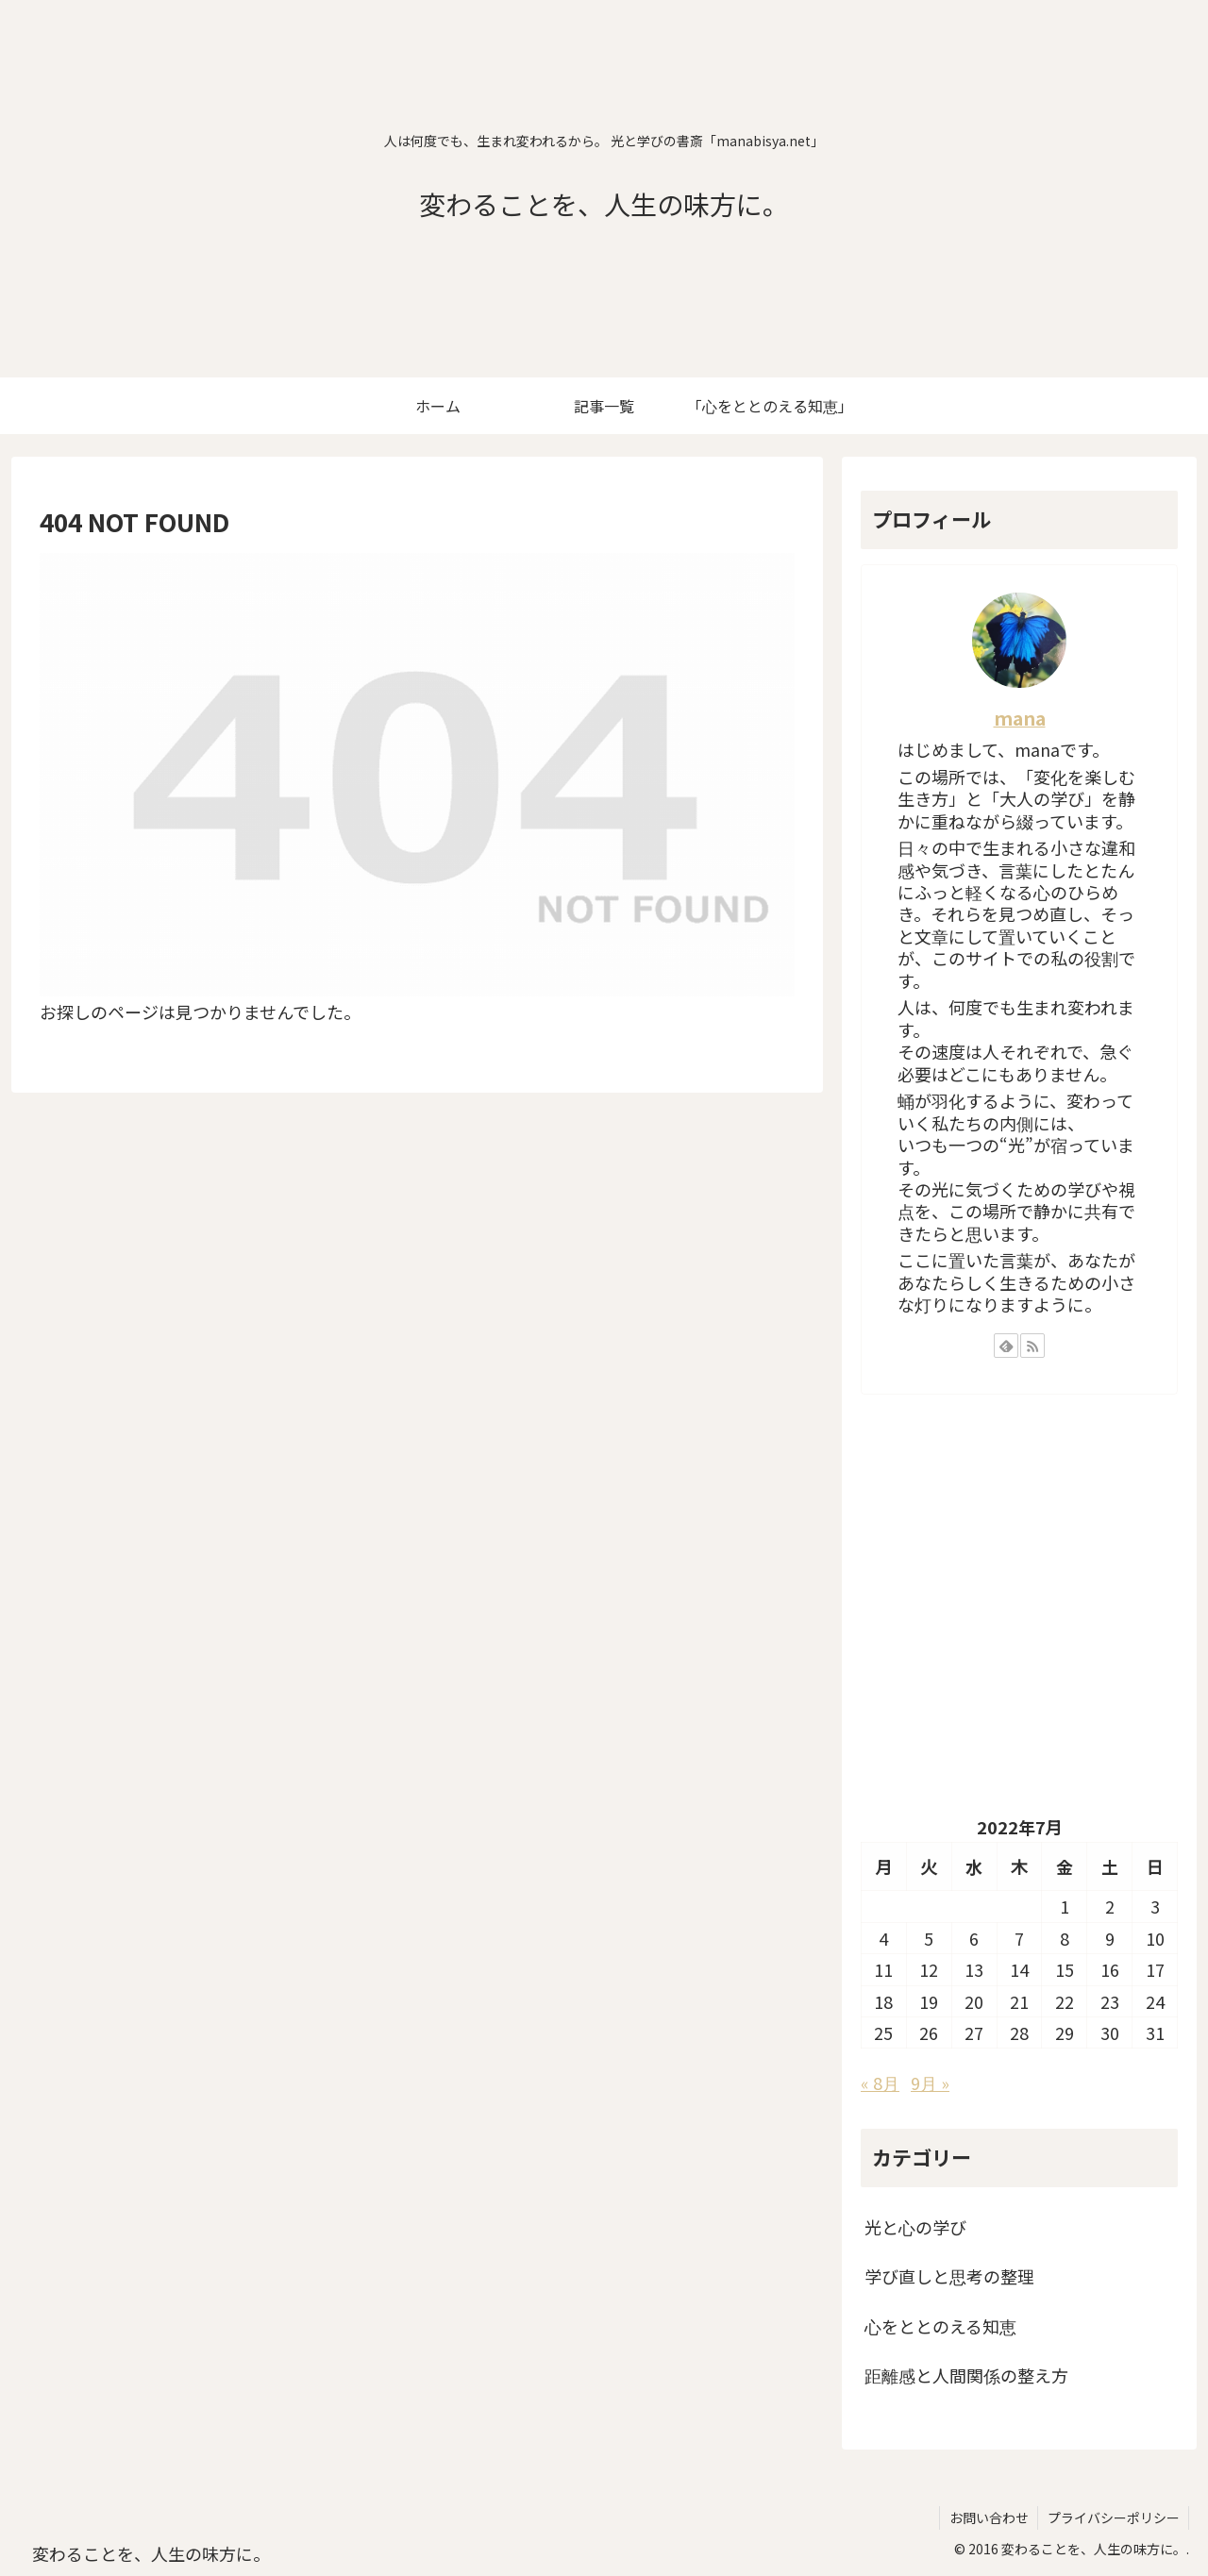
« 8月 (880, 2082)
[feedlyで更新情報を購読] (1006, 1345)
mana (1020, 717)
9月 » (930, 2082)
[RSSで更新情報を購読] (1032, 1345)
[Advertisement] (1019, 1618)
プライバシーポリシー (1113, 2517)
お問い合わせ (987, 2517)
